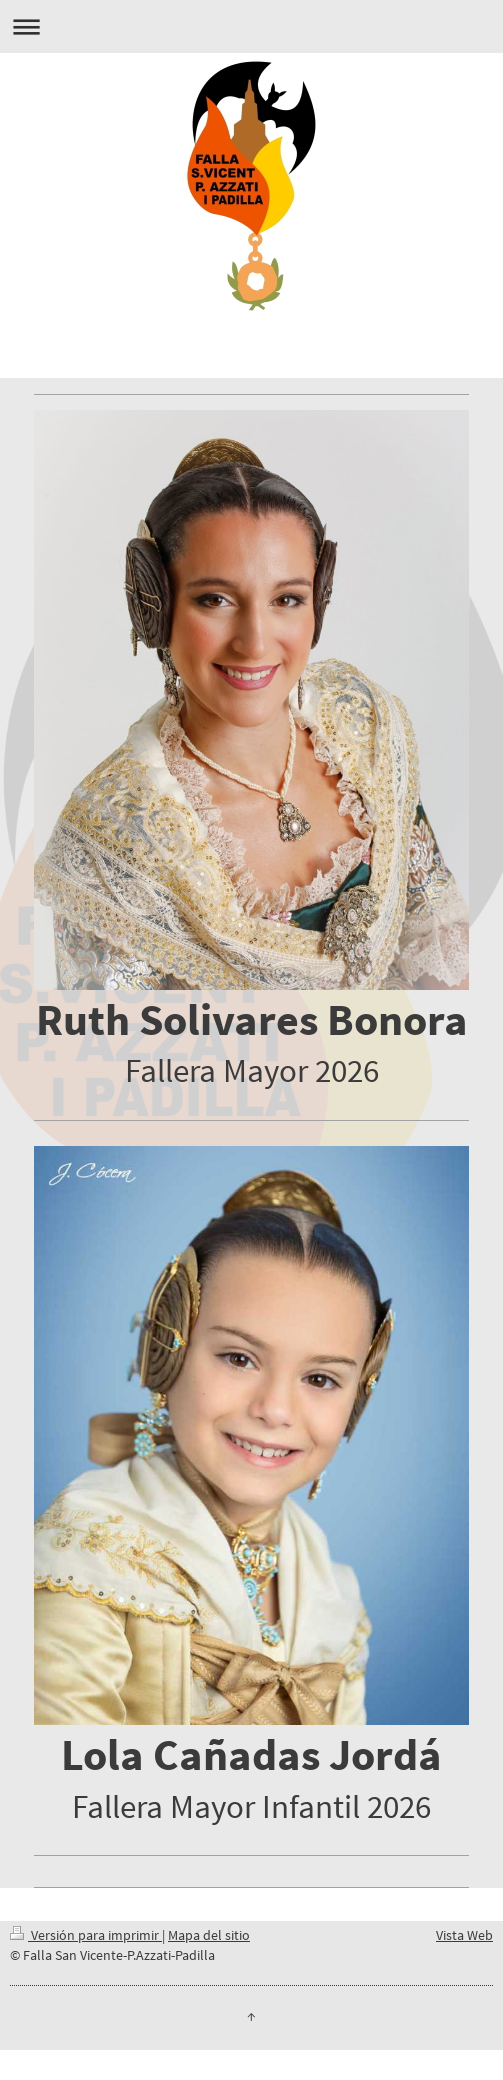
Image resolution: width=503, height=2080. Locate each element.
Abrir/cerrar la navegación (251, 26)
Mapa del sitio (209, 1935)
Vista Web (464, 1935)
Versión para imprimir (86, 1935)
